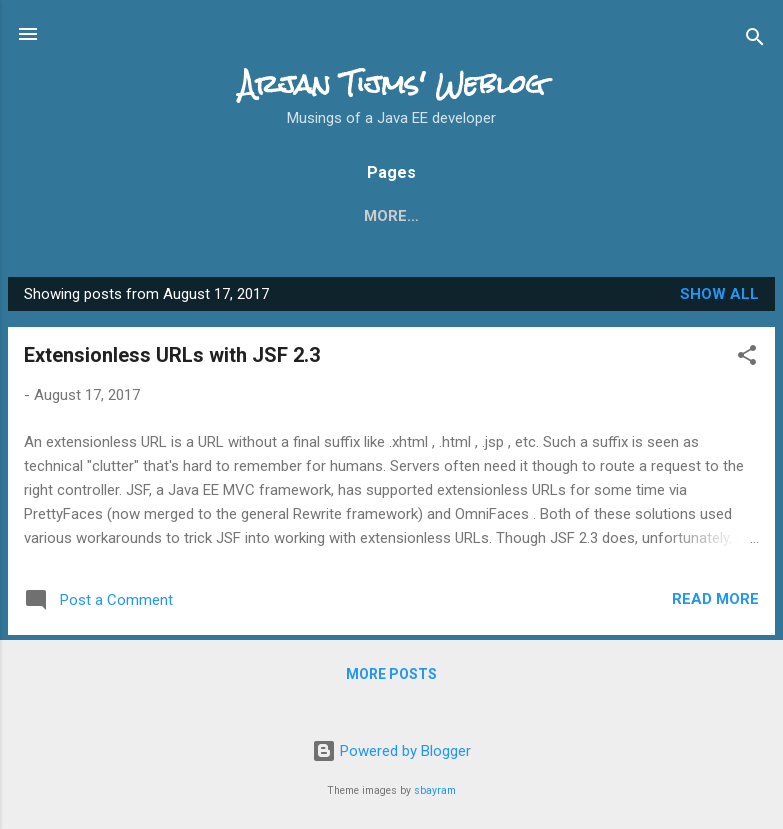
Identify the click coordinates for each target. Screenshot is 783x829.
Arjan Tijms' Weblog (392, 84)
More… (609, 216)
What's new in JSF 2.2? (455, 216)
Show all (719, 298)
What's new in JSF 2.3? (237, 216)
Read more (715, 603)
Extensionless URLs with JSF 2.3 (172, 359)
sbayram (435, 790)
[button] (747, 362)
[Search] (755, 40)
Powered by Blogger (391, 752)
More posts (391, 678)
